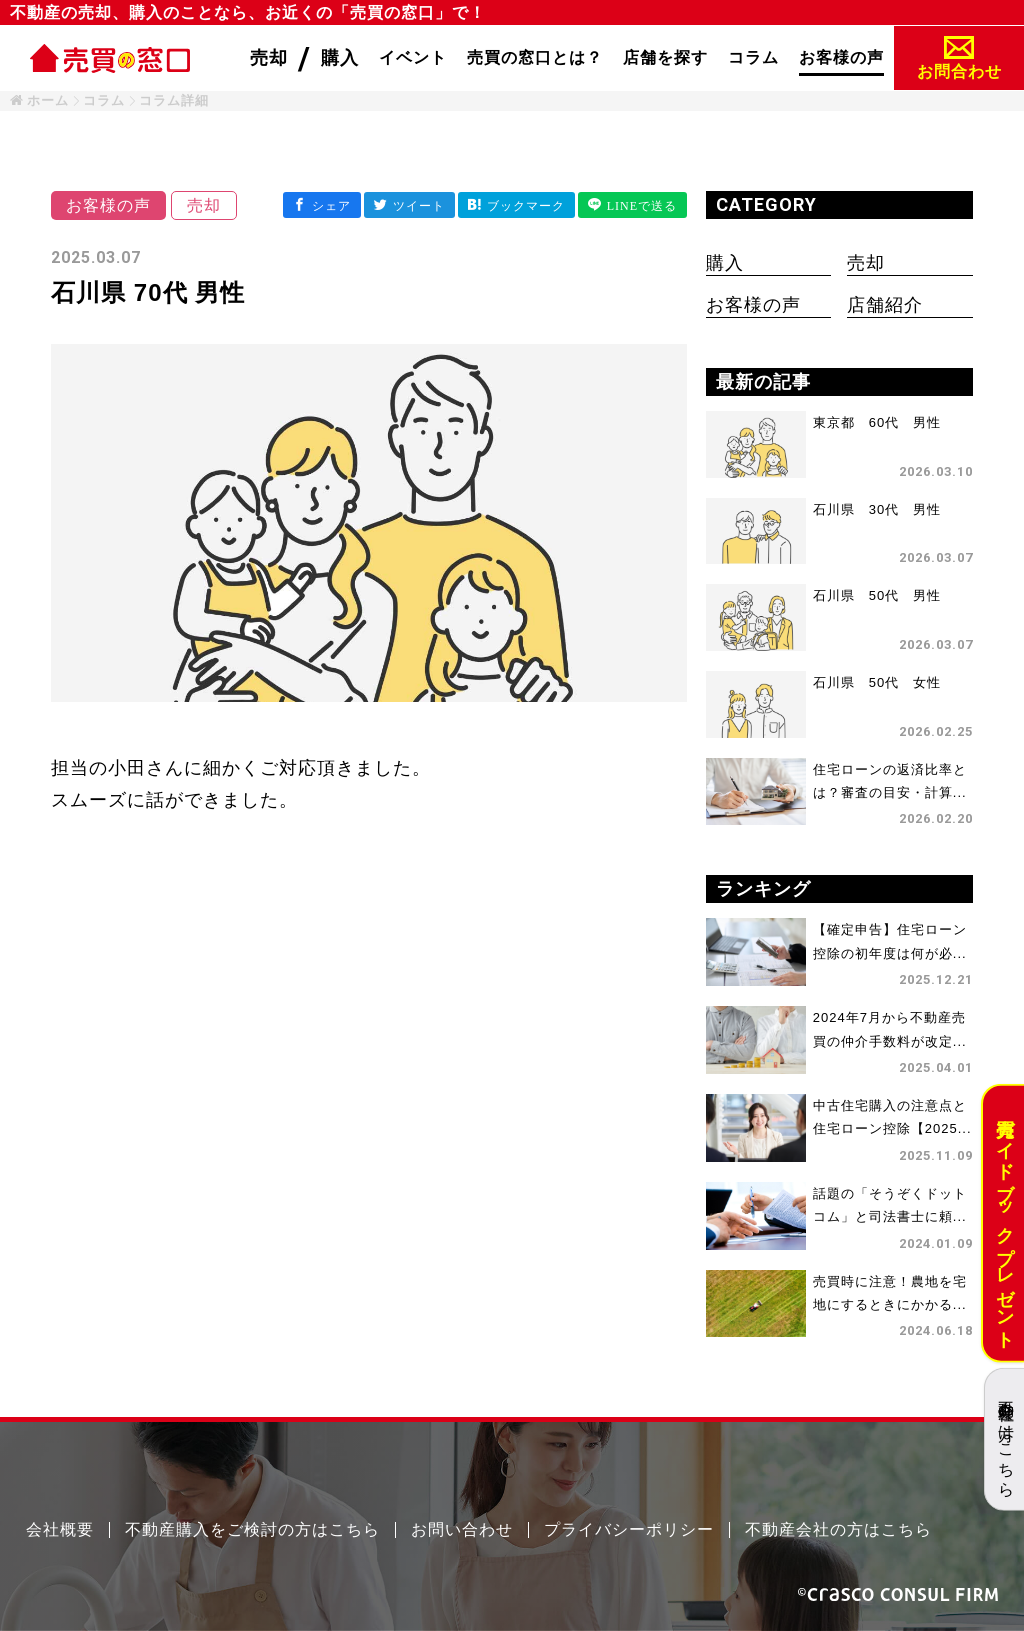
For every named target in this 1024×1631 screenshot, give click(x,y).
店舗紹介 (885, 305)
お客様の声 (753, 305)
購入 (725, 263)
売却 (866, 263)
